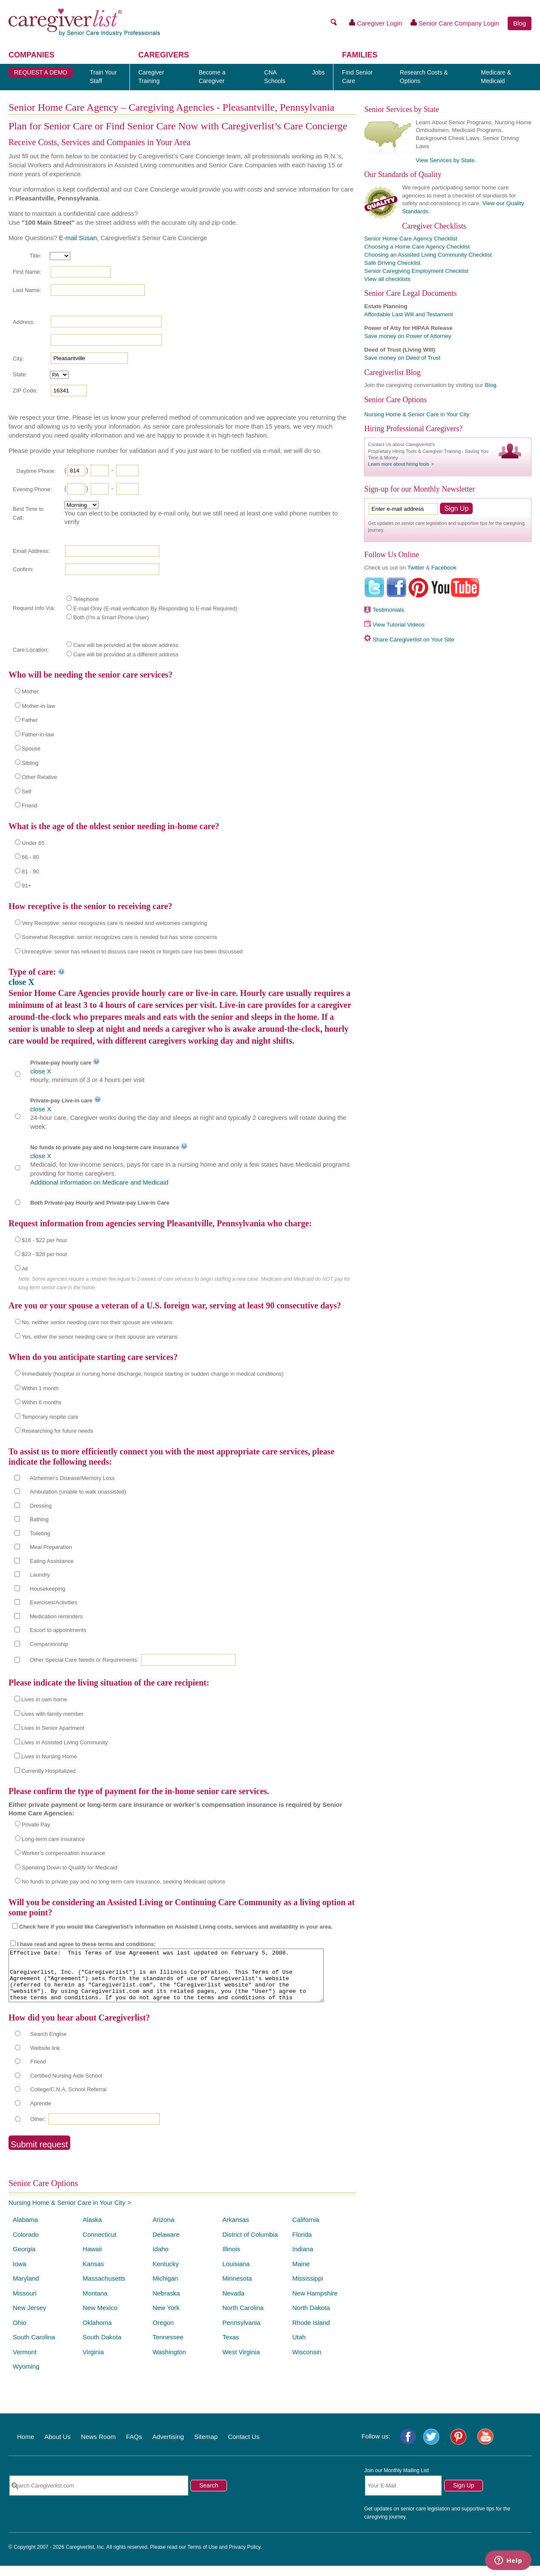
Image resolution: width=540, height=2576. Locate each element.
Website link (45, 2058)
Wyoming (26, 2376)
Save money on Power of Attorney (407, 336)
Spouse (31, 748)
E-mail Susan (78, 237)
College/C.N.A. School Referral (68, 2099)
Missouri (25, 2303)
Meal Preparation (51, 1547)
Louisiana (236, 2274)
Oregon (163, 2332)
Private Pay (36, 1824)
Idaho (160, 2259)
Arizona (163, 2229)
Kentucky (165, 2274)
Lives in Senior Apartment (52, 1728)
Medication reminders (56, 1616)
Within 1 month (40, 1388)
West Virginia (241, 2362)
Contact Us (243, 2446)
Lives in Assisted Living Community (64, 1742)
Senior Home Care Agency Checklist (410, 238)
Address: (23, 322)
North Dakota (311, 2317)
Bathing (39, 1519)
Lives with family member (52, 1714)
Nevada (233, 2303)
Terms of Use (202, 2557)
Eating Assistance (52, 1561)
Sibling (30, 763)
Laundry (40, 1574)
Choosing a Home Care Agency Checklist (417, 246)
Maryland (26, 2288)
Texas (230, 2347)
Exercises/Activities (53, 1602)
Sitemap (206, 2446)
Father (30, 720)
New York (165, 2317)
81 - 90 (30, 871)
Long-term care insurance (53, 1839)
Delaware (165, 2244)
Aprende (40, 2113)
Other (37, 2129)
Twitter (415, 567)
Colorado (26, 2244)
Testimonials (388, 610)
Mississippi (307, 2288)
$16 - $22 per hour (44, 1240)
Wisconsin (306, 2362)
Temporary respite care (50, 1417)
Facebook (444, 567)
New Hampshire (315, 2303)
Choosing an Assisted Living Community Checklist (427, 255)
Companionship (49, 1644)
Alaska (92, 2229)
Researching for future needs (57, 1431)
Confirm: (23, 569)
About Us (57, 2446)
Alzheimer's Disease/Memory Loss (72, 1478)
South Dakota (102, 2347)
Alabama (25, 2229)
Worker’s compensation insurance (63, 1853)
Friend (29, 805)
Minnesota (237, 2288)
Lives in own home (44, 1699)
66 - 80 (30, 857)
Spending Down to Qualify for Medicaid (70, 1867)
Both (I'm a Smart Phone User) (111, 617)
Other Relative (39, 777)
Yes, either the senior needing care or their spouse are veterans (100, 1337)
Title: (35, 255)
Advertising (168, 2446)
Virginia (93, 2362)
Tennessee (168, 2347)
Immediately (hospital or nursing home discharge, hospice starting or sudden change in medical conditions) (153, 1374)
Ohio (19, 2332)
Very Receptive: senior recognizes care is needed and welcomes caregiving (114, 923)
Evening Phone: (32, 489)
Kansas (93, 2274)
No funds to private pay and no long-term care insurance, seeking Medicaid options (123, 1881)
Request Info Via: (34, 608)
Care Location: (31, 650)
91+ (26, 885)
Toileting (40, 1533)
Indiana (302, 2259)
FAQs (134, 2446)
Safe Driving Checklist (392, 263)
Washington (169, 2362)
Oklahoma (97, 2332)
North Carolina (243, 2317)
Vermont (25, 2362)
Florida (302, 2244)
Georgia (24, 2259)
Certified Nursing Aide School (66, 2086)
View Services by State (445, 160)
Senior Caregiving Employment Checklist (416, 271)
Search (208, 2495)
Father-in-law (38, 734)
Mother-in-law (38, 706)
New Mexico (100, 2317)
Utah (299, 2347)
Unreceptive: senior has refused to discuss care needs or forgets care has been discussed (132, 951)
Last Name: (27, 290)
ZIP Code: (25, 390)
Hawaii (92, 2259)
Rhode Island (311, 2332)
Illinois (231, 2259)
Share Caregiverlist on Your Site (413, 639)
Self (26, 791)
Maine (301, 2274)
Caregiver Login (375, 23)
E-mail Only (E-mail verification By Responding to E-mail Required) (155, 608)
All (25, 1268)
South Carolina (34, 2347)
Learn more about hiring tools (398, 464)
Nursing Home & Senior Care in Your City (67, 2212)
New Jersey (29, 2317)
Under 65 (33, 843)
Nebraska (166, 2303)
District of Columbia (250, 2244)
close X (21, 982)
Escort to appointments (58, 1630)
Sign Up (463, 2495)
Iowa (19, 2274)
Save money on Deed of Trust (402, 358)
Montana (95, 2303)
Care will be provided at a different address (125, 654)
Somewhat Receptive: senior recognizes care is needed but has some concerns (119, 937)
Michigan (165, 2288)
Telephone (86, 599)
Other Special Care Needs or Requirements (83, 1660)
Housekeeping (47, 1589)
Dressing (41, 1506)
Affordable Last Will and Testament (408, 314)
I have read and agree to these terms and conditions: (86, 1944)
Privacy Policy (245, 2557)
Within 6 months (41, 1402)
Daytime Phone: (36, 471)
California (305, 2229)
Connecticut (99, 2244)
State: (20, 374)
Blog (519, 23)
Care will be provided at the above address (125, 645)
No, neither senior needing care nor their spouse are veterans (97, 1322)
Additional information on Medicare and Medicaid (99, 1182)
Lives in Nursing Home (49, 1756)
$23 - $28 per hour (44, 1254)
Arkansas (235, 2229)
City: (18, 358)
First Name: (27, 272)
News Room (98, 2446)
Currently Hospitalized (48, 1771)
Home (25, 2446)
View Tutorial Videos (399, 624)
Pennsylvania (241, 2332)
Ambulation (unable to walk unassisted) (78, 1491)
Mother (30, 691)
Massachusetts (104, 2288)
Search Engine (48, 2044)
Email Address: (31, 551)
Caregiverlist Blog (392, 372)
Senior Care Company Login (455, 23)
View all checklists (387, 279)
